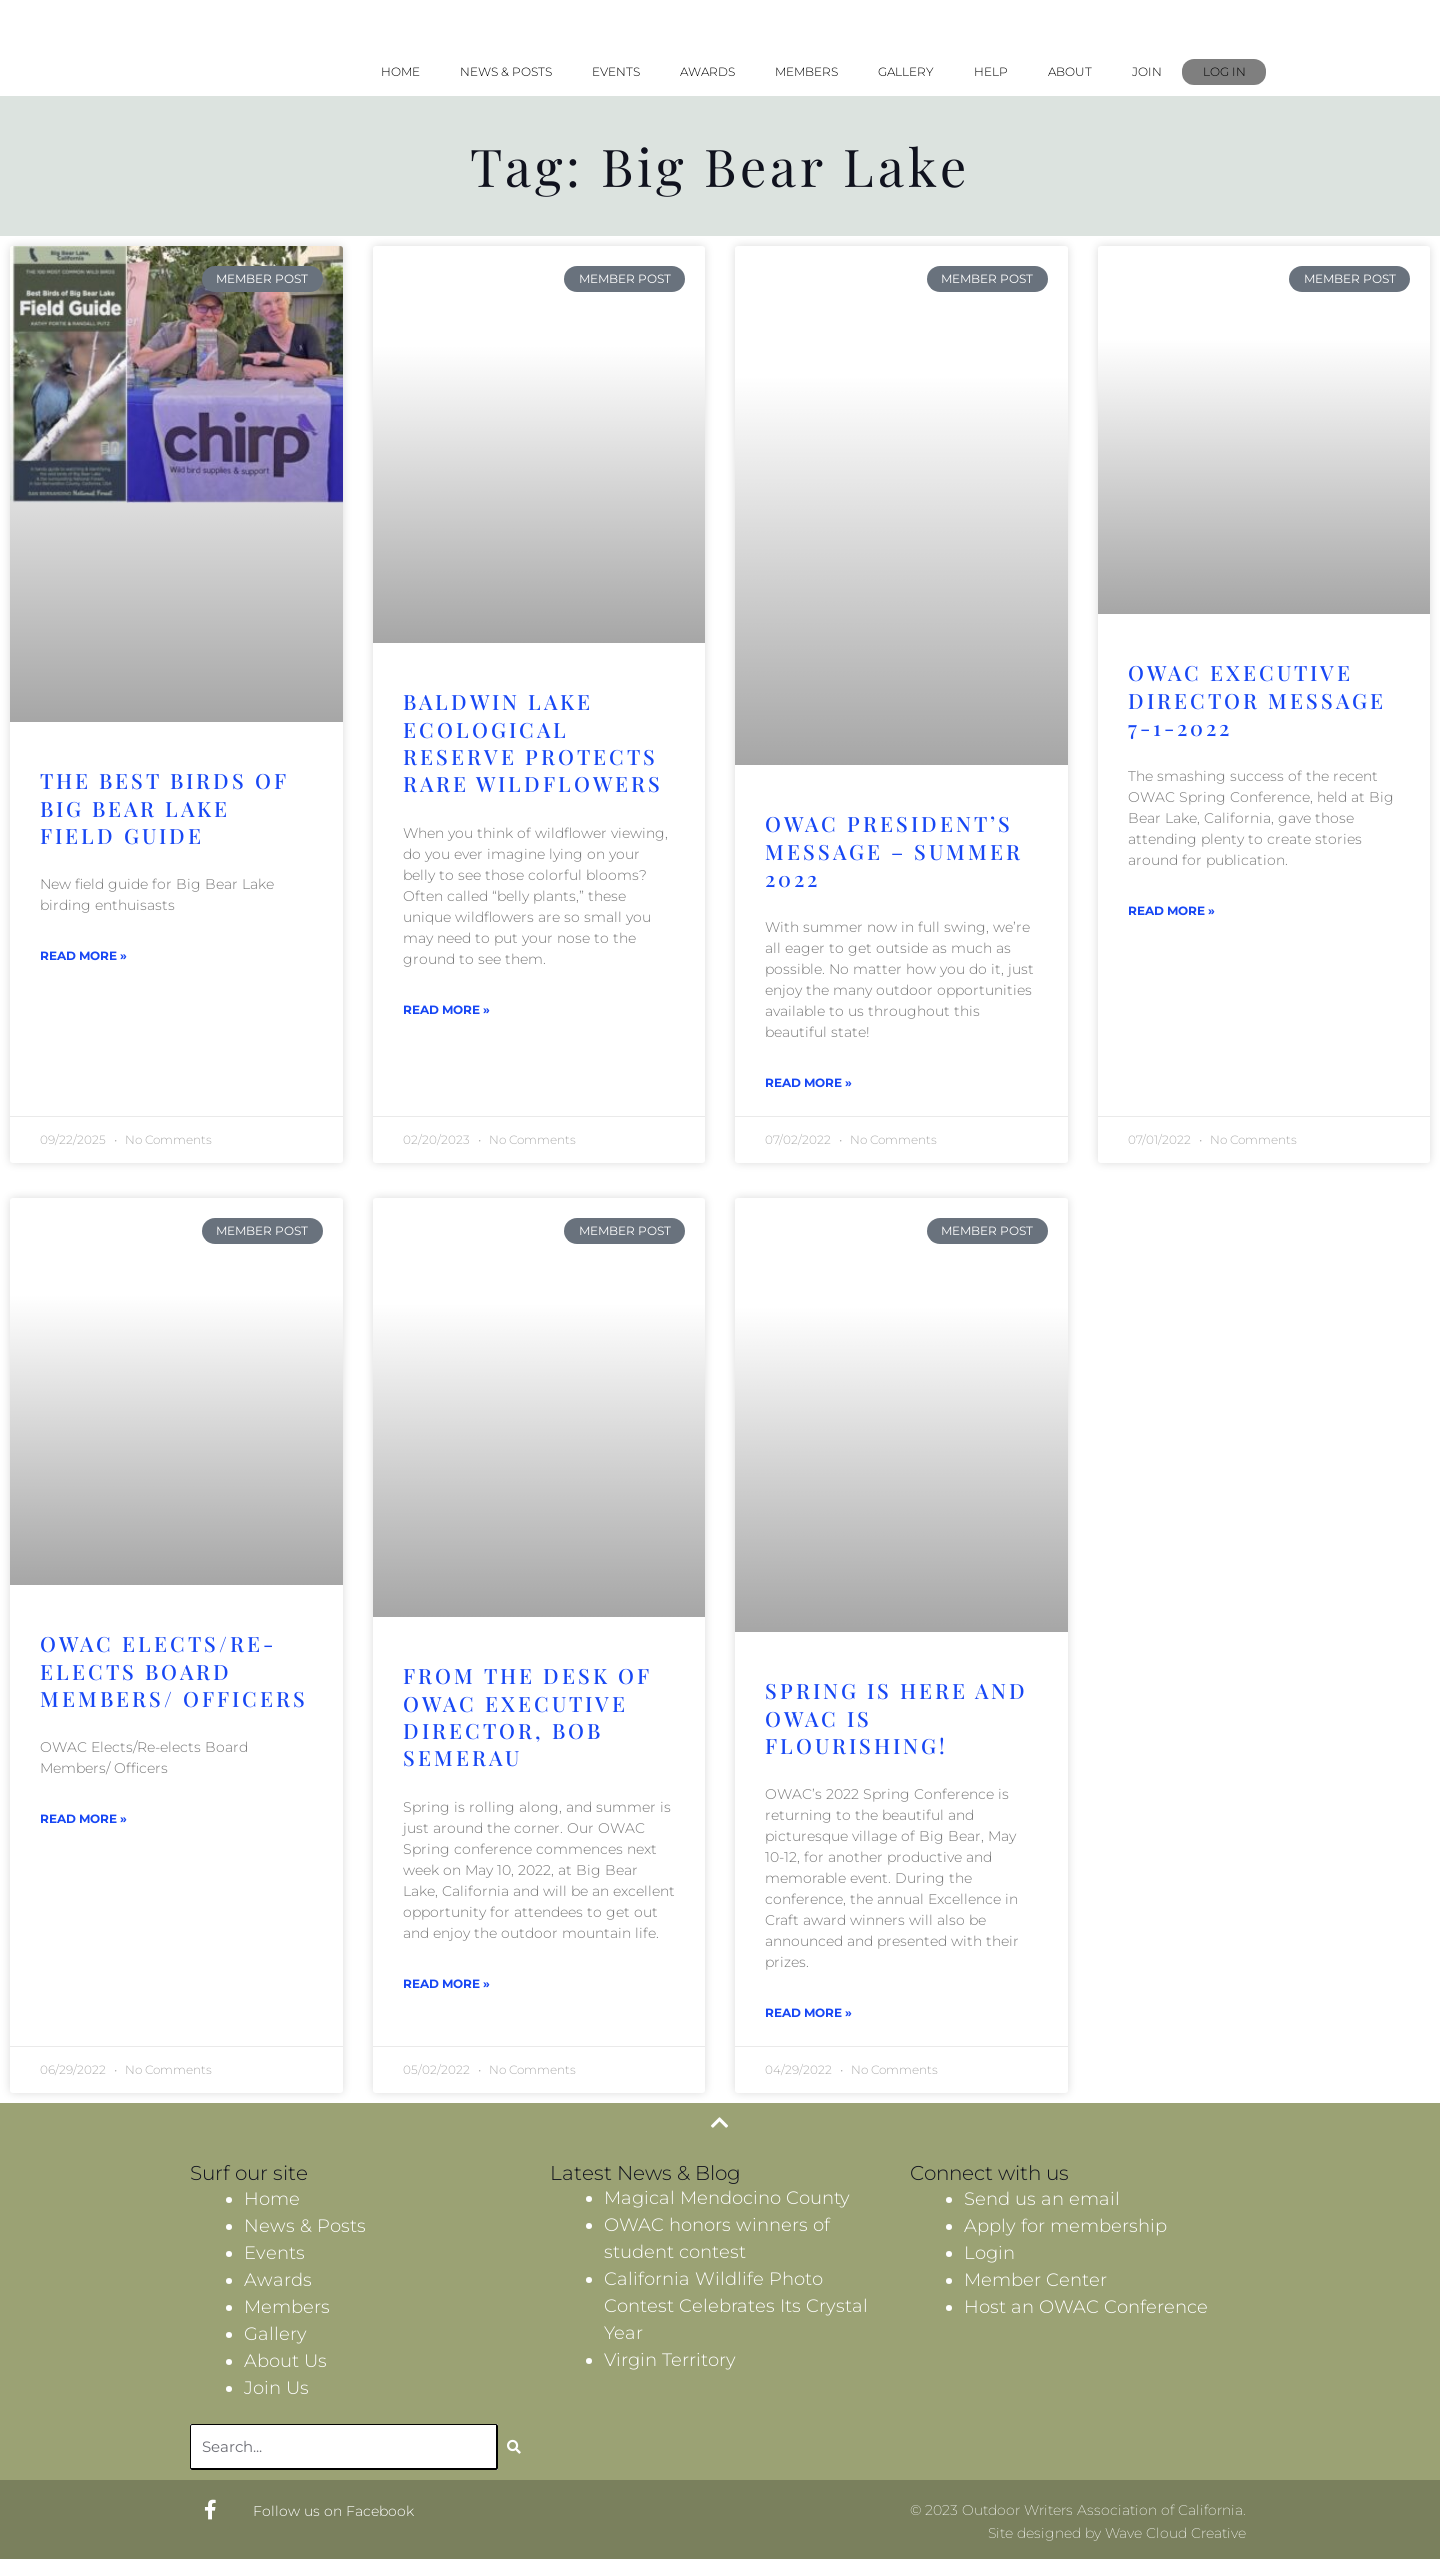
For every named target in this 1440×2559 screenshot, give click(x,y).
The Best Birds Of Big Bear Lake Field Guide (164, 807)
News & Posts (506, 71)
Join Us (276, 2388)
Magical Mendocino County (727, 2198)
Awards (707, 71)
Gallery (906, 71)
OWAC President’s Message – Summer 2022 (894, 850)
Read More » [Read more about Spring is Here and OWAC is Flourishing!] (808, 2012)
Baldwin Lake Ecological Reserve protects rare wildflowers (533, 742)
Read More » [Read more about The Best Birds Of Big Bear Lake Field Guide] (83, 955)
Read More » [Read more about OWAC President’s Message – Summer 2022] (808, 1082)
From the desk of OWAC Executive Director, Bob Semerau (527, 1716)
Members (806, 71)
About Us (285, 2361)
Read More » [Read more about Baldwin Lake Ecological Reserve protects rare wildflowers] (446, 1009)
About (1070, 71)
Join (1147, 71)
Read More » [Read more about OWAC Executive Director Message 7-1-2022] (1171, 910)
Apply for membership (1065, 2226)
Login (989, 2253)
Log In (1224, 71)
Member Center (1035, 2280)
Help (991, 71)
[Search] (514, 2447)
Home (400, 71)
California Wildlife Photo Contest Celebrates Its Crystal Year (736, 2306)
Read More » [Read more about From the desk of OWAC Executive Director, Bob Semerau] (446, 1983)
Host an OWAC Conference (1086, 2307)
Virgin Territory (670, 2360)
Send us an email (1042, 2199)
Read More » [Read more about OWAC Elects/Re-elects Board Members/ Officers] (83, 1818)
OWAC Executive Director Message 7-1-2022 (1257, 699)
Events (616, 71)
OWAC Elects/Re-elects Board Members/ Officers (174, 1670)
